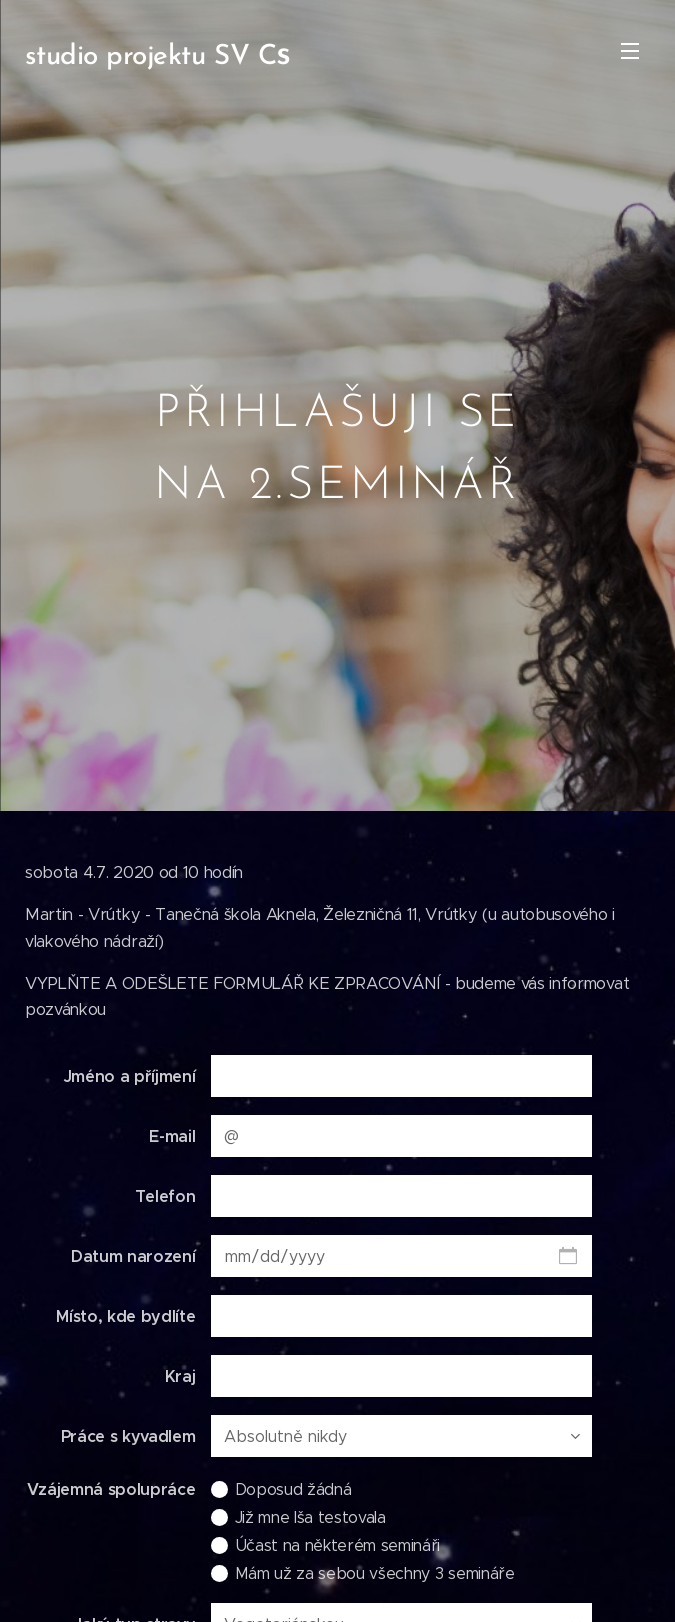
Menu (630, 51)
